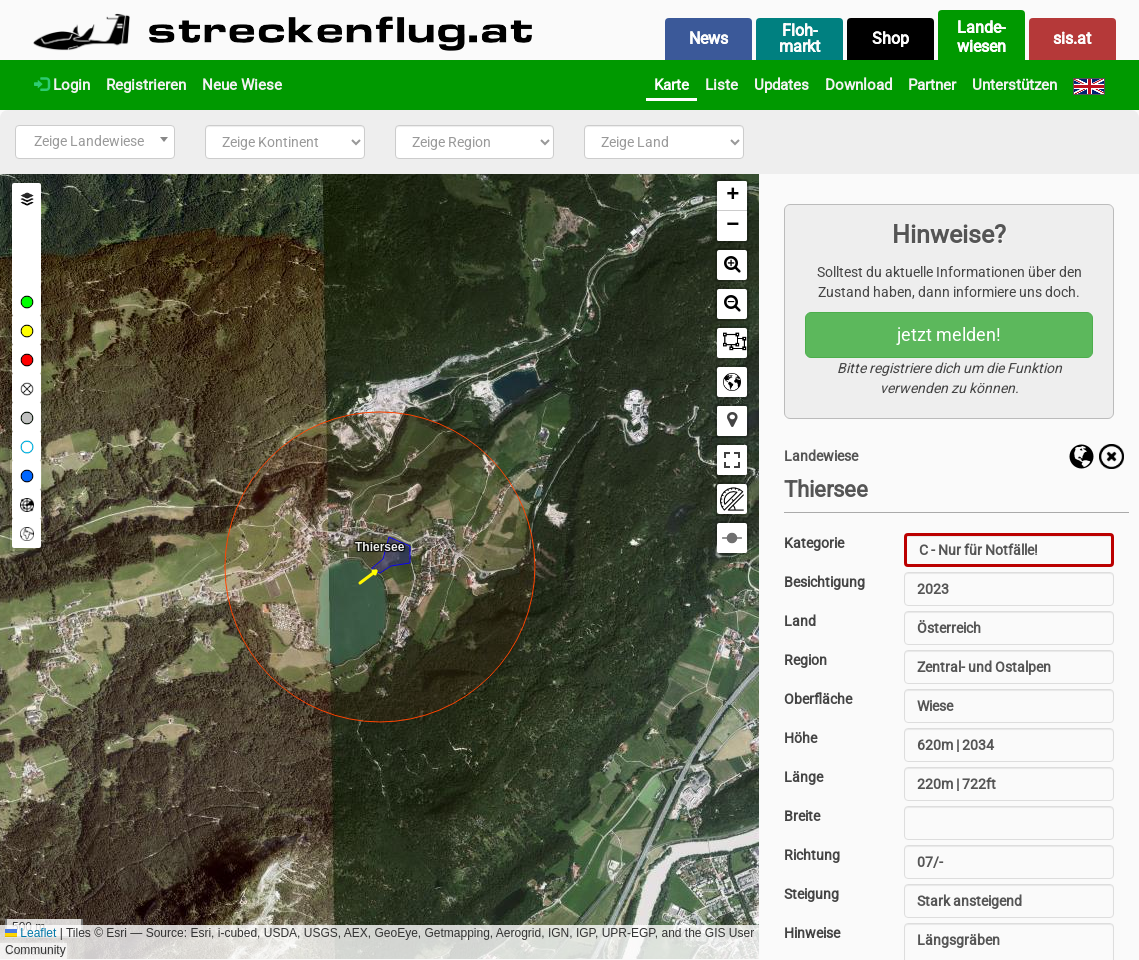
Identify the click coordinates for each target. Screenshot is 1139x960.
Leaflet (30, 933)
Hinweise (812, 933)
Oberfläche (818, 699)
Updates (781, 85)
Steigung (811, 894)
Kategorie (814, 543)
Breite (802, 816)
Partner (932, 85)
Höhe (800, 738)
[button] (732, 196)
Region (805, 660)
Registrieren (146, 85)
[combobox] (95, 142)
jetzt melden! (949, 334)
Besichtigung (824, 582)
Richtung (812, 855)
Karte (671, 85)
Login (62, 85)
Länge (803, 777)
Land (800, 621)
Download (858, 85)
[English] (1089, 85)
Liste (721, 85)
